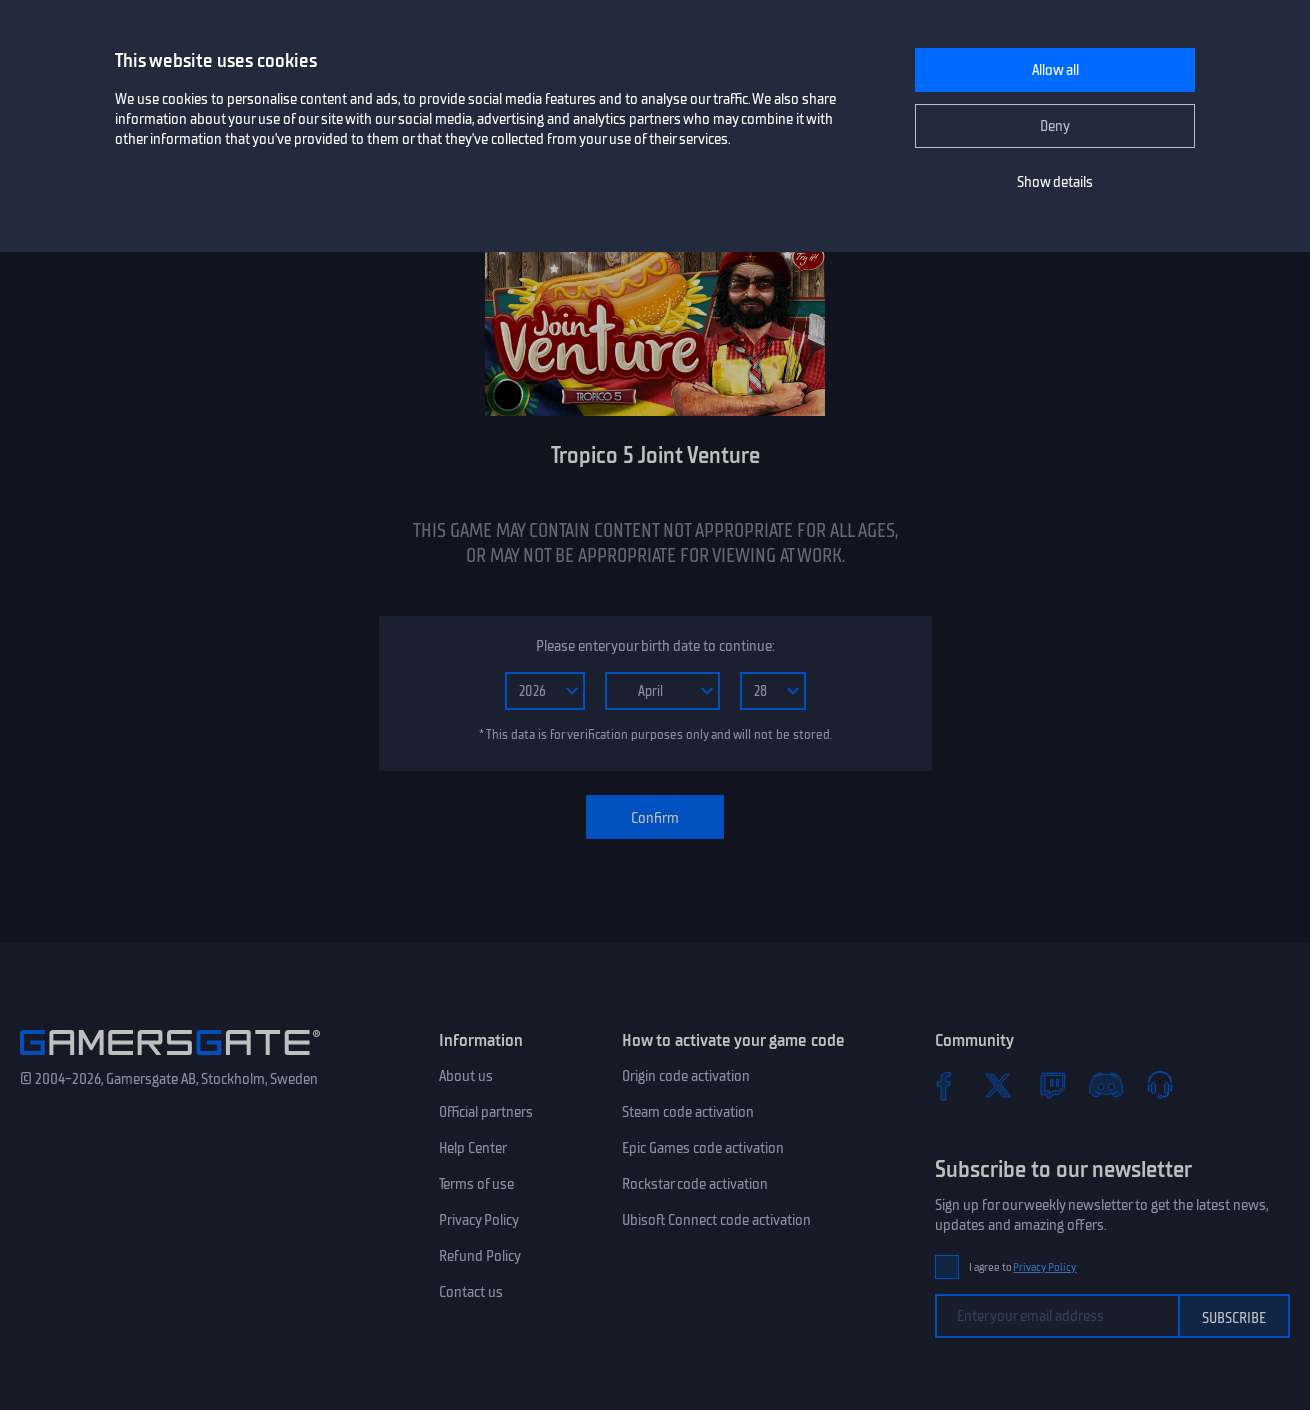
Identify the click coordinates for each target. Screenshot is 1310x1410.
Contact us (471, 1292)
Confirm (655, 818)
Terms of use (476, 1184)
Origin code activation (686, 1076)
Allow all (1055, 70)
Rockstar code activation (695, 1184)
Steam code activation (688, 1112)
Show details (1055, 182)
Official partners (486, 1112)
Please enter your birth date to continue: (655, 646)
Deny (1055, 126)
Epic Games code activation (703, 1148)
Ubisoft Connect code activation (716, 1220)
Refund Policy (480, 1256)
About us (466, 1076)
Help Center (473, 1148)
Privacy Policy (479, 1220)
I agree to (1023, 1267)
